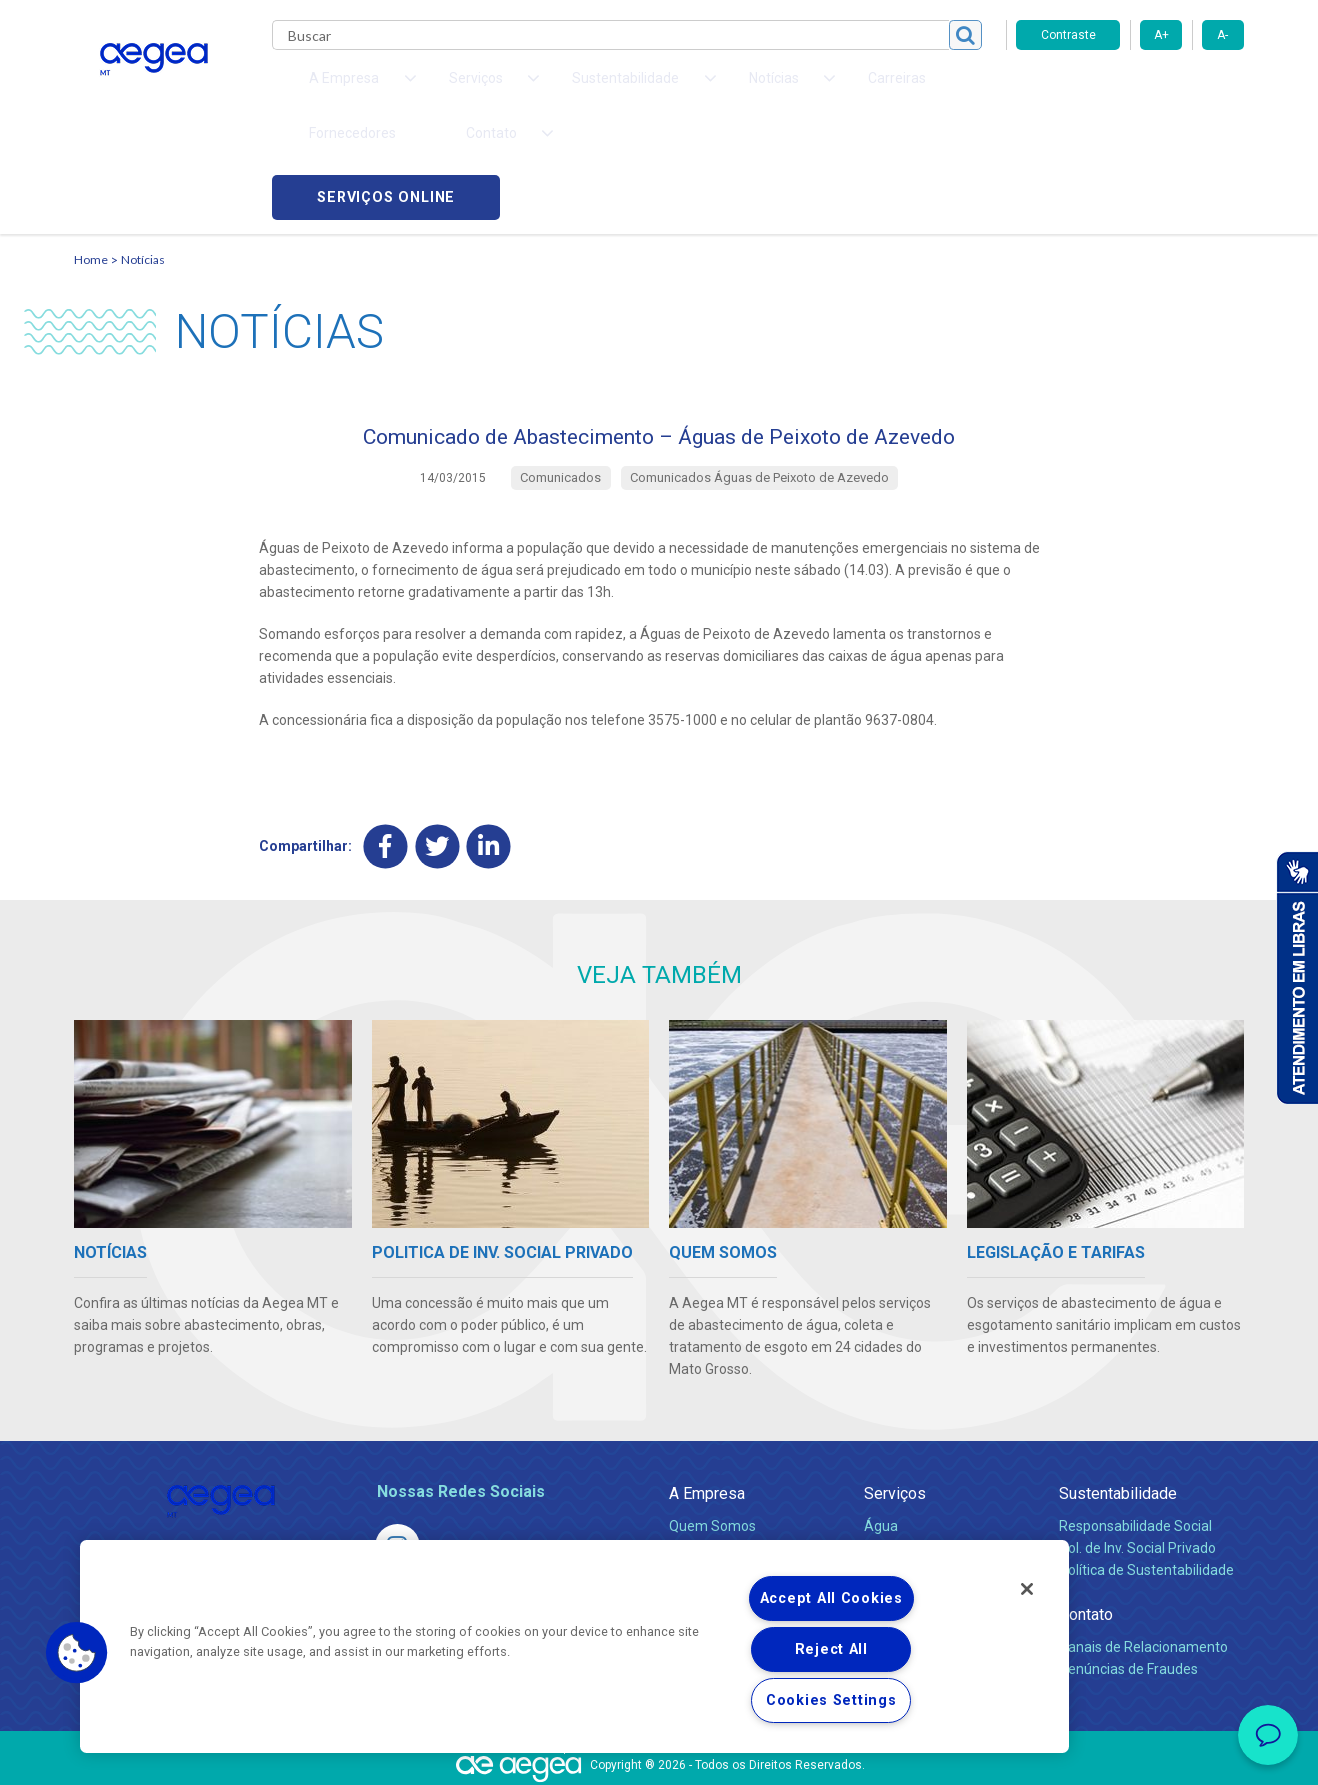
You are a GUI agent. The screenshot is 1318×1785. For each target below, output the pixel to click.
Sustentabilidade (1118, 1397)
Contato (1086, 1518)
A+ (1161, 35)
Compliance (706, 1452)
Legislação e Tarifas (927, 1474)
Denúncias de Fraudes (1128, 1573)
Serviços (895, 1397)
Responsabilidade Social (1135, 1430)
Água (881, 1430)
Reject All (831, 1649)
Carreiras (738, 90)
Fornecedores (844, 90)
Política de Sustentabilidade (1146, 1474)
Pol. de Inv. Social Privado (1137, 1452)
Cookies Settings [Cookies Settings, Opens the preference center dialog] (831, 1700)
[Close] (1027, 1589)
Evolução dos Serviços (934, 1496)
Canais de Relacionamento (1143, 1551)
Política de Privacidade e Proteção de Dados (659, 1755)
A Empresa (707, 1397)
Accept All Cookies (831, 1598)
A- (1222, 35)
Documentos (904, 1518)
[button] (77, 1653)
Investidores (707, 1474)
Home (91, 155)
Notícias (143, 155)
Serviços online (1130, 90)
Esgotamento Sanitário (937, 1452)
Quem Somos (712, 1430)
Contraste (1068, 35)
